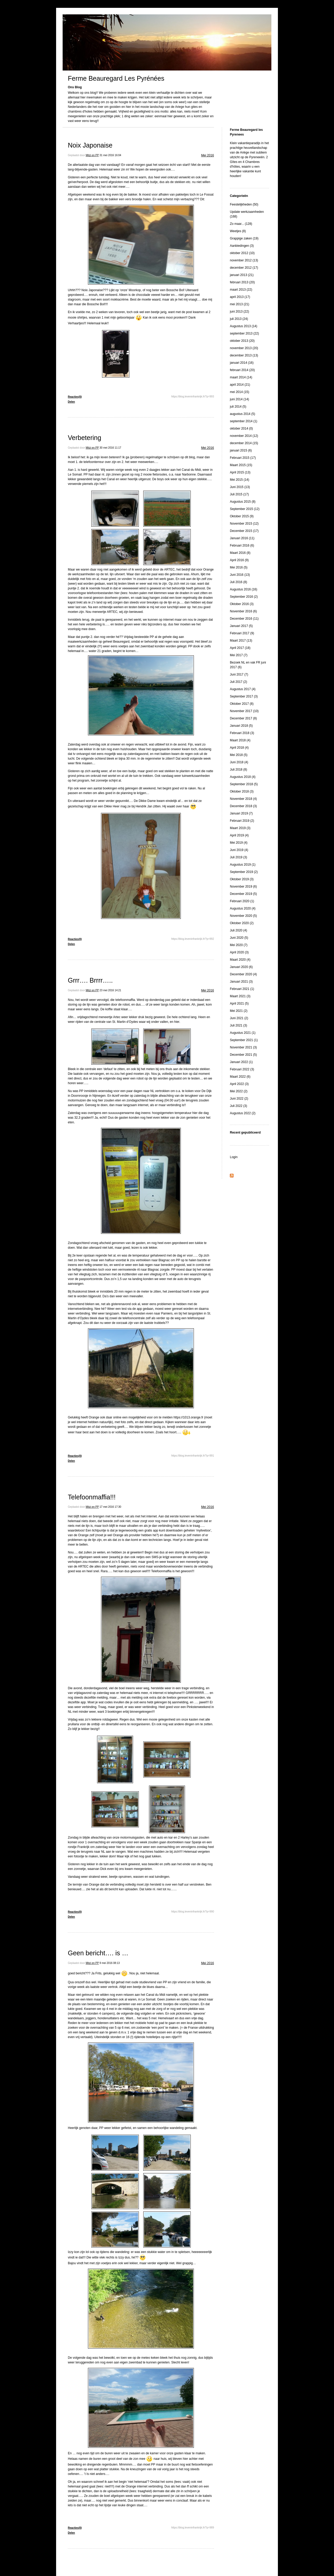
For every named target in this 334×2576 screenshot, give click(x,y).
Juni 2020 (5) (239, 938)
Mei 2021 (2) (238, 1011)
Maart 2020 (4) (240, 959)
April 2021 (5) (239, 1003)
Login (233, 1157)
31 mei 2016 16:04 (110, 155)
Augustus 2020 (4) (242, 908)
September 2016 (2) (244, 596)
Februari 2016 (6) (242, 545)
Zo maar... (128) (241, 224)
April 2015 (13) (240, 472)
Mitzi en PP (92, 155)
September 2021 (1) (244, 1040)
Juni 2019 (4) (239, 850)
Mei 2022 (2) (238, 1091)
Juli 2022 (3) (238, 1106)
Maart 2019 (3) (240, 828)
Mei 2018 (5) (238, 755)
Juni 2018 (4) (239, 762)
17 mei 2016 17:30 (110, 1506)
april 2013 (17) (240, 297)
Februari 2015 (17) (243, 458)
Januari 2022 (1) (241, 1062)
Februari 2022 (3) (242, 1069)
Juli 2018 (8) (238, 769)
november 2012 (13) (244, 260)
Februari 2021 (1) (242, 989)
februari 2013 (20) (242, 282)
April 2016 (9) (239, 560)
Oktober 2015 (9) (242, 516)
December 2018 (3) (243, 806)
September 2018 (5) (244, 784)
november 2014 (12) (244, 436)
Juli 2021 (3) (238, 1025)
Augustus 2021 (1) (242, 1033)
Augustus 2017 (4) (242, 689)
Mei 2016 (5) (238, 567)
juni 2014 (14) (239, 399)
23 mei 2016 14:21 (110, 990)
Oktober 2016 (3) (242, 604)
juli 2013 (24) (239, 319)
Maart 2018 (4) (240, 740)
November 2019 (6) (243, 886)
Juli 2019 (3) (238, 857)
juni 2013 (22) (239, 311)
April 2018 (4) (239, 747)
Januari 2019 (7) (241, 813)
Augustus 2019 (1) (242, 864)
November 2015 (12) (244, 523)
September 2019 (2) (244, 872)
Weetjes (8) (238, 231)
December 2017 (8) (243, 718)
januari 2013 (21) (242, 275)
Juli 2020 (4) (238, 930)
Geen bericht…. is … (98, 1953)
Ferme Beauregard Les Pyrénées (116, 78)
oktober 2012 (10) (242, 253)
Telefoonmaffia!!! (92, 1497)
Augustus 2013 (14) (243, 326)
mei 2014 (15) (239, 392)
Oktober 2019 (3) (242, 879)
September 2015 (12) (244, 509)
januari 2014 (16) (242, 363)
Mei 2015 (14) (239, 480)
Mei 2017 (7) (238, 655)
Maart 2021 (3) (240, 996)
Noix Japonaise (90, 145)
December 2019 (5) (243, 894)
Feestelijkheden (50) (244, 204)
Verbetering (84, 437)
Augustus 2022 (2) (242, 1113)
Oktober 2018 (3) (242, 791)
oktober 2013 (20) (242, 341)
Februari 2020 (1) (242, 901)
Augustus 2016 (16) (243, 589)
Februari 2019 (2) (242, 821)
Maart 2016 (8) (240, 553)
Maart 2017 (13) (241, 640)
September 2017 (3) (244, 696)
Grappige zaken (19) (244, 238)
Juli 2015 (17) (239, 494)
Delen (71, 401)
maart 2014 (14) (241, 377)
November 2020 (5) (243, 916)
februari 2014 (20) (242, 370)
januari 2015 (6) (241, 450)
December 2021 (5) (243, 1055)
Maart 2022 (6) (240, 1076)
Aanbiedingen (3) (242, 246)
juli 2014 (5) (238, 406)
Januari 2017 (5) (241, 626)
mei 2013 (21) (239, 304)
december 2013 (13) (244, 355)
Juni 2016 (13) (240, 575)
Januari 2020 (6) (241, 967)
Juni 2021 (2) (239, 1018)
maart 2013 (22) (241, 289)
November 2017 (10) (244, 711)
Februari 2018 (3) (242, 733)
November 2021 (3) (243, 1047)
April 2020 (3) (239, 952)
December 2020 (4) (243, 974)
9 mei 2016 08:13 (110, 1963)
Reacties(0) (75, 396)
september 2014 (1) (243, 421)
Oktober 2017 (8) (242, 704)
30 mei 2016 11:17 (110, 447)
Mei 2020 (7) (238, 945)
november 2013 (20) (244, 348)
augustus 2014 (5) (242, 414)
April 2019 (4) (239, 835)
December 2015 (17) (244, 531)
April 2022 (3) (239, 1084)
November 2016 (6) (243, 611)
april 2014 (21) (240, 384)
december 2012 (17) (244, 267)
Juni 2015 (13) (240, 487)
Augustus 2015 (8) (242, 501)
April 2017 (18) (240, 648)
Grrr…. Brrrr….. (90, 980)
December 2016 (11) (244, 618)
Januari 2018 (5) (241, 725)
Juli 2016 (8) (238, 582)
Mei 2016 (207, 155)
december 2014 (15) (244, 443)
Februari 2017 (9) (242, 633)
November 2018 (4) (243, 799)
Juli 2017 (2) (238, 682)
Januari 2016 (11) (242, 538)
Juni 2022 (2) (239, 1098)
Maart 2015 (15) (241, 465)
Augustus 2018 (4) (242, 777)
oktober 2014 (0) (241, 428)
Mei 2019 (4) (238, 842)
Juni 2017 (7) (239, 674)
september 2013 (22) (244, 333)
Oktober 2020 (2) (242, 923)
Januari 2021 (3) (241, 981)
